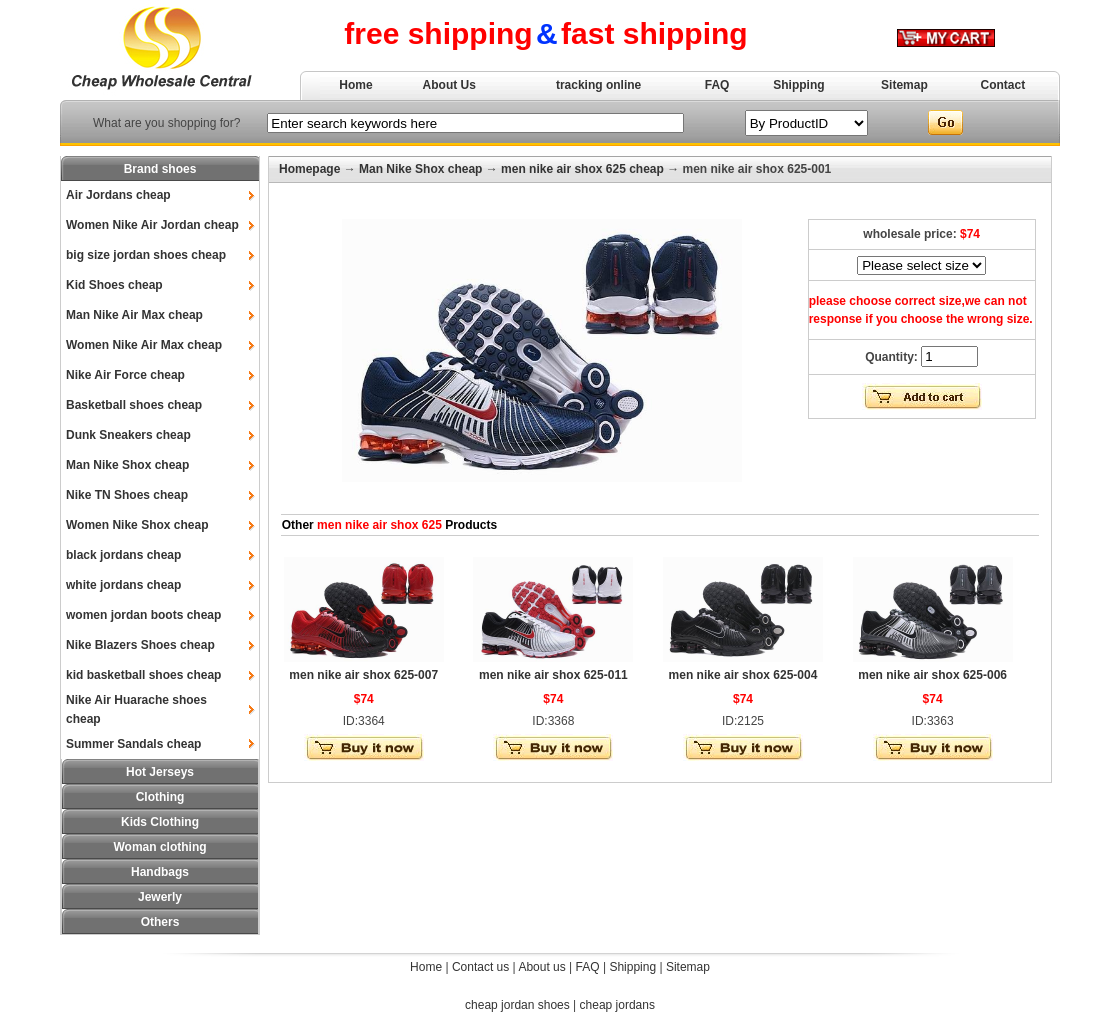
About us (541, 967)
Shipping (798, 85)
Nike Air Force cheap (125, 375)
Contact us (480, 967)
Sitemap (904, 85)
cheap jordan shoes (517, 1005)
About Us (449, 85)
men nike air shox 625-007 (363, 675)
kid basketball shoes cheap (143, 675)
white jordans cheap (123, 585)
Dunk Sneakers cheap (128, 435)
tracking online (598, 85)
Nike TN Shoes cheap (127, 495)
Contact (1003, 85)
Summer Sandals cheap (133, 744)
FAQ (717, 85)
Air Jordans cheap (118, 195)
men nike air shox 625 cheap (582, 169)
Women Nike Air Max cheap (144, 345)
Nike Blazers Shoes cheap (140, 645)
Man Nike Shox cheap (127, 465)
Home (355, 85)
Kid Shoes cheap (114, 285)
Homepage (309, 169)
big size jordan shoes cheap (146, 255)
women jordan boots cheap (143, 615)
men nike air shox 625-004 (743, 675)
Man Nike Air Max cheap (134, 315)
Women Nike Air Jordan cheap (152, 225)
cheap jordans (617, 1005)
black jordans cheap (123, 555)
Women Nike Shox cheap (137, 525)
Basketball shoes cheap (134, 405)
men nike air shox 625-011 (553, 675)
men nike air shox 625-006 (932, 675)
